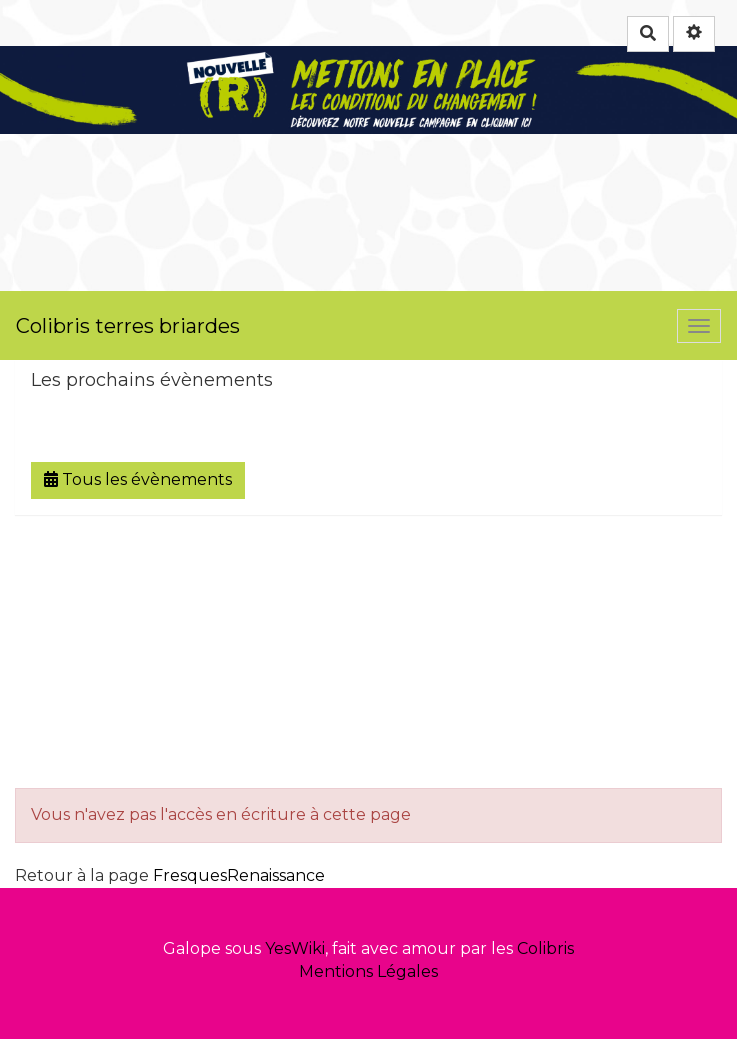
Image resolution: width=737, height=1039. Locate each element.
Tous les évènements (138, 479)
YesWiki (295, 948)
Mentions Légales (368, 971)
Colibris (545, 948)
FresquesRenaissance (239, 875)
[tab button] (368, 381)
